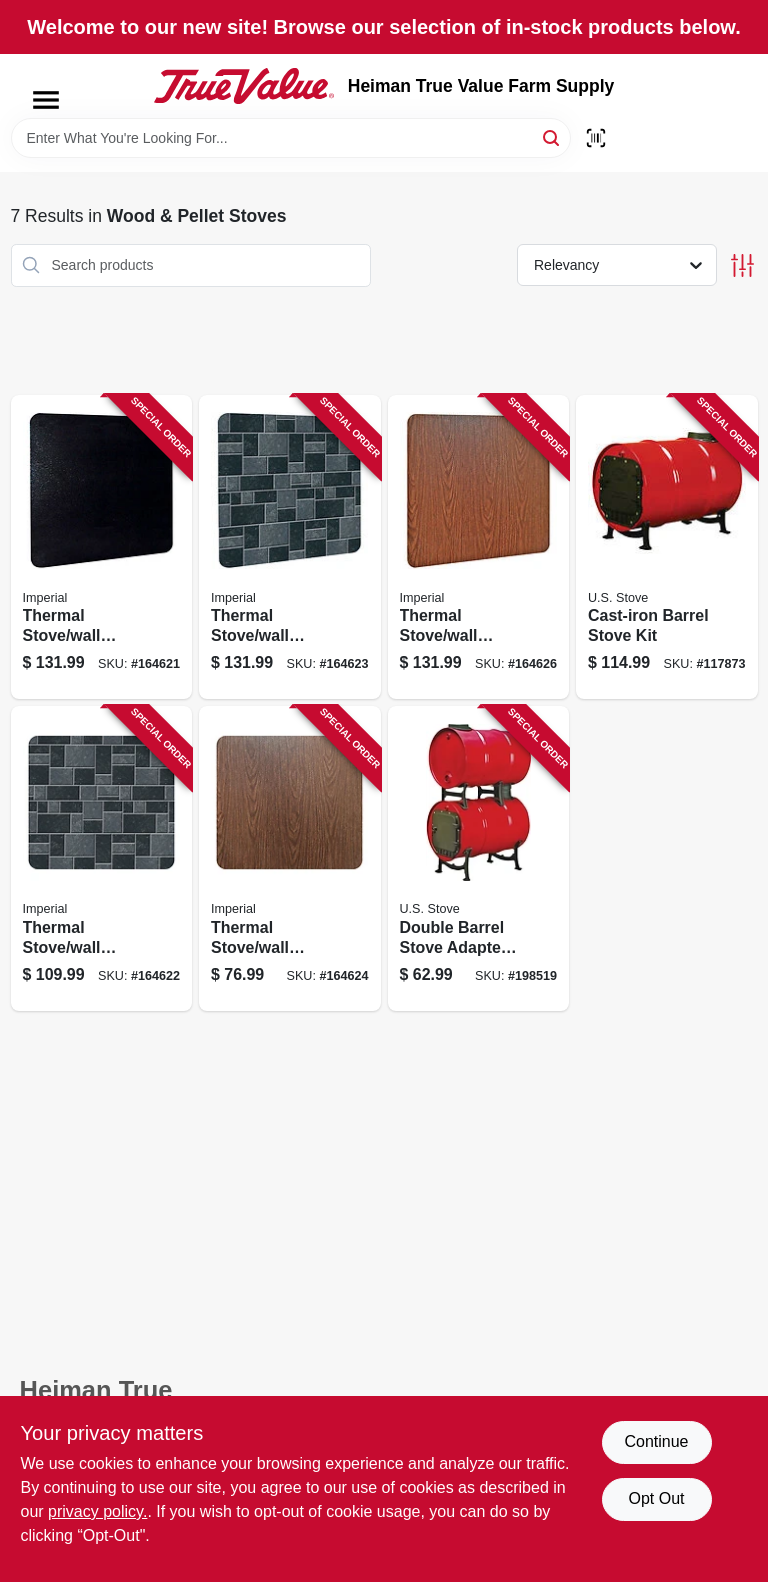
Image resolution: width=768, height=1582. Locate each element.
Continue (656, 1441)
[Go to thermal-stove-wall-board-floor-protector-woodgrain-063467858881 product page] (290, 858)
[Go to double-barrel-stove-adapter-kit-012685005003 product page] (479, 858)
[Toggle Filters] (742, 265)
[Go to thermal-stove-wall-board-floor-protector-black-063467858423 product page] (102, 547)
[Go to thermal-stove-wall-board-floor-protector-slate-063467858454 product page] (290, 547)
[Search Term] (291, 138)
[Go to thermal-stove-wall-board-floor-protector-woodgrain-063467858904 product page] (479, 547)
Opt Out (656, 1498)
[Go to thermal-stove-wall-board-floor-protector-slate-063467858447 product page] (102, 858)
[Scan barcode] (596, 138)
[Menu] (46, 100)
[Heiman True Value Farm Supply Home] (244, 86)
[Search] (552, 136)
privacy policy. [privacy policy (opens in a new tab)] (97, 1511)
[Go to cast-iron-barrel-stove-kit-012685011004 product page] (667, 547)
